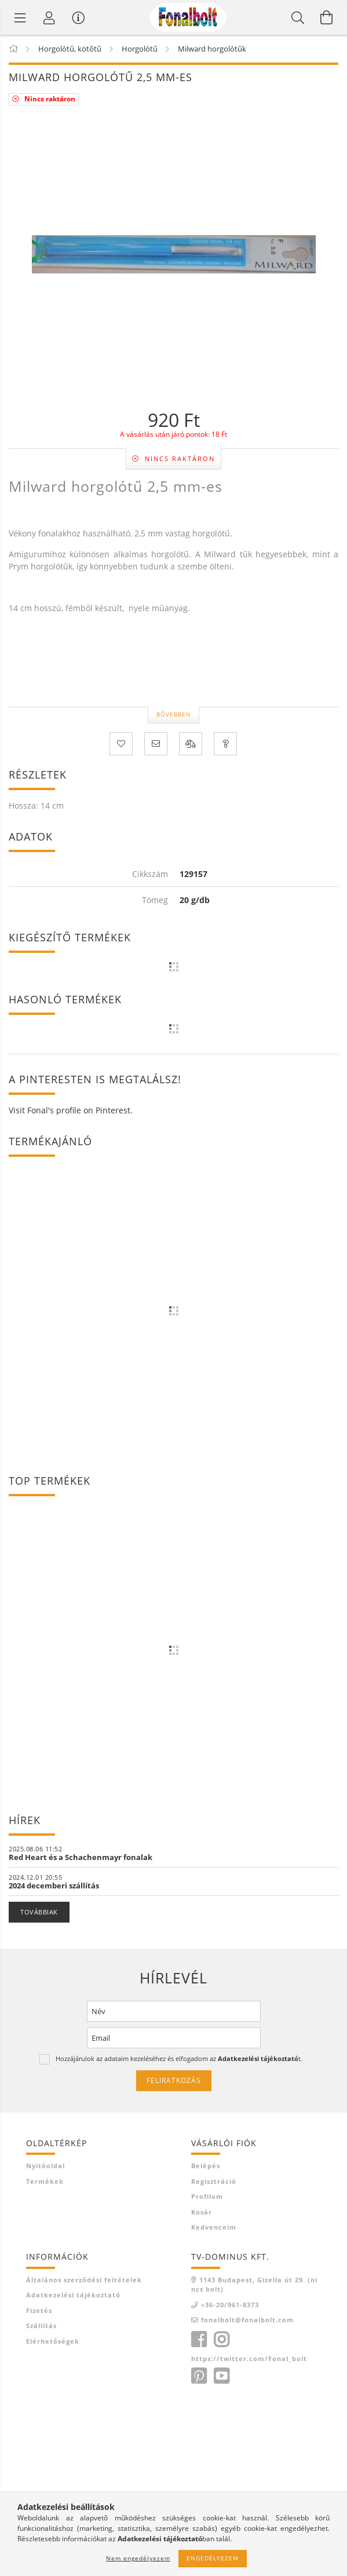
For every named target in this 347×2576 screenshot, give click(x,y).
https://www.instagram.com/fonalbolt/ (221, 2339)
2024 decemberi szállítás (54, 1885)
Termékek (45, 2181)
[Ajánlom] (155, 743)
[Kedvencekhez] (121, 743)
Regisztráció (213, 2181)
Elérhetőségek (52, 2341)
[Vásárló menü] (78, 17)
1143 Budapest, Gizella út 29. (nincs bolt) (254, 2284)
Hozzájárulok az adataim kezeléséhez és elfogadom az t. (179, 2058)
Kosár (201, 2212)
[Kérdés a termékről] (225, 743)
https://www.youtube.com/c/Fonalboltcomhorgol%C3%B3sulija (221, 2376)
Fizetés (39, 2310)
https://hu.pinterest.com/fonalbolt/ (198, 2376)
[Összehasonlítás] (190, 743)
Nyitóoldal (45, 2165)
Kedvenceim (213, 2227)
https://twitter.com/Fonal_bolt (249, 2358)
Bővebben (173, 714)
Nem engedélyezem (138, 2558)
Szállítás (41, 2325)
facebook (198, 2339)
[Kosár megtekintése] (326, 17)
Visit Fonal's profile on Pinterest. (71, 1110)
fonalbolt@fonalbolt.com (247, 2319)
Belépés (205, 2165)
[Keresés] (297, 17)
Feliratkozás (174, 2080)
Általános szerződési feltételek (84, 2279)
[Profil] (49, 17)
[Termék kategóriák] (20, 17)
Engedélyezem (213, 2558)
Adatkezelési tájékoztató (73, 2294)
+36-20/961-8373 (230, 2304)
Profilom (207, 2196)
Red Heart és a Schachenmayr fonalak (80, 1857)
